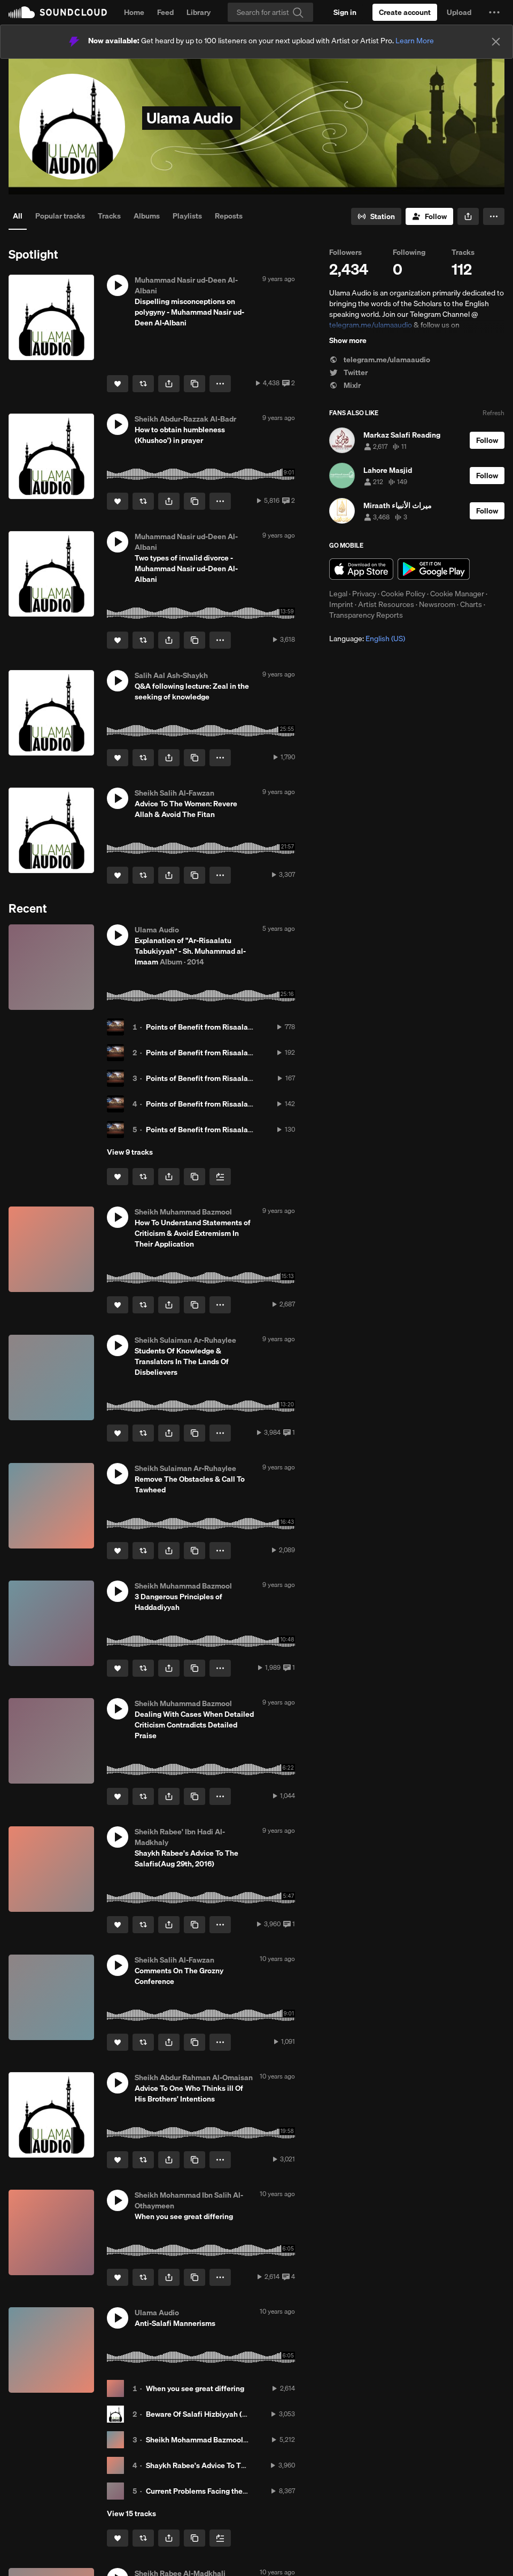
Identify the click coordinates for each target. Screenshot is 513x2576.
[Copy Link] (194, 383)
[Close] (496, 42)
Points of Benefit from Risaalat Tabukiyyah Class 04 (234, 1104)
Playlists (187, 216)
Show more (348, 340)
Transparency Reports (366, 615)
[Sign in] (345, 12)
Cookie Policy (403, 594)
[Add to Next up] (220, 1176)
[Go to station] (376, 216)
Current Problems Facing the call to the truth (221, 2491)
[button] (494, 12)
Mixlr (345, 385)
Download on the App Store (361, 569)
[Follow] (429, 216)
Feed (165, 12)
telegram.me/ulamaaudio (370, 325)
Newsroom (437, 604)
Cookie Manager (457, 594)
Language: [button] (367, 638)
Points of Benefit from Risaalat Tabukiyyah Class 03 (234, 1078)
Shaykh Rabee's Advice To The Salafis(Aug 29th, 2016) (238, 2465)
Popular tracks (60, 216)
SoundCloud (58, 12)
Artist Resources (386, 604)
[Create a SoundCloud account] (404, 12)
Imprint (341, 604)
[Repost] (143, 383)
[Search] (270, 12)
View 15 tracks (131, 2513)
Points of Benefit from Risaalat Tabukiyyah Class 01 (234, 1027)
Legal (338, 594)
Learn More (414, 40)
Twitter (348, 372)
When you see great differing (195, 2388)
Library (198, 12)
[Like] (117, 383)
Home (134, 12)
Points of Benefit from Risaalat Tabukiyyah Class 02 (234, 1053)
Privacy (364, 594)
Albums (147, 216)
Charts (471, 604)
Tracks (109, 216)
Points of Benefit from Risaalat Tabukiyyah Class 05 (234, 1129)
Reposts (229, 216)
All (17, 216)
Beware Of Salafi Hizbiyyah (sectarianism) (217, 2414)
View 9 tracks (130, 1152)
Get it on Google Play (434, 569)
